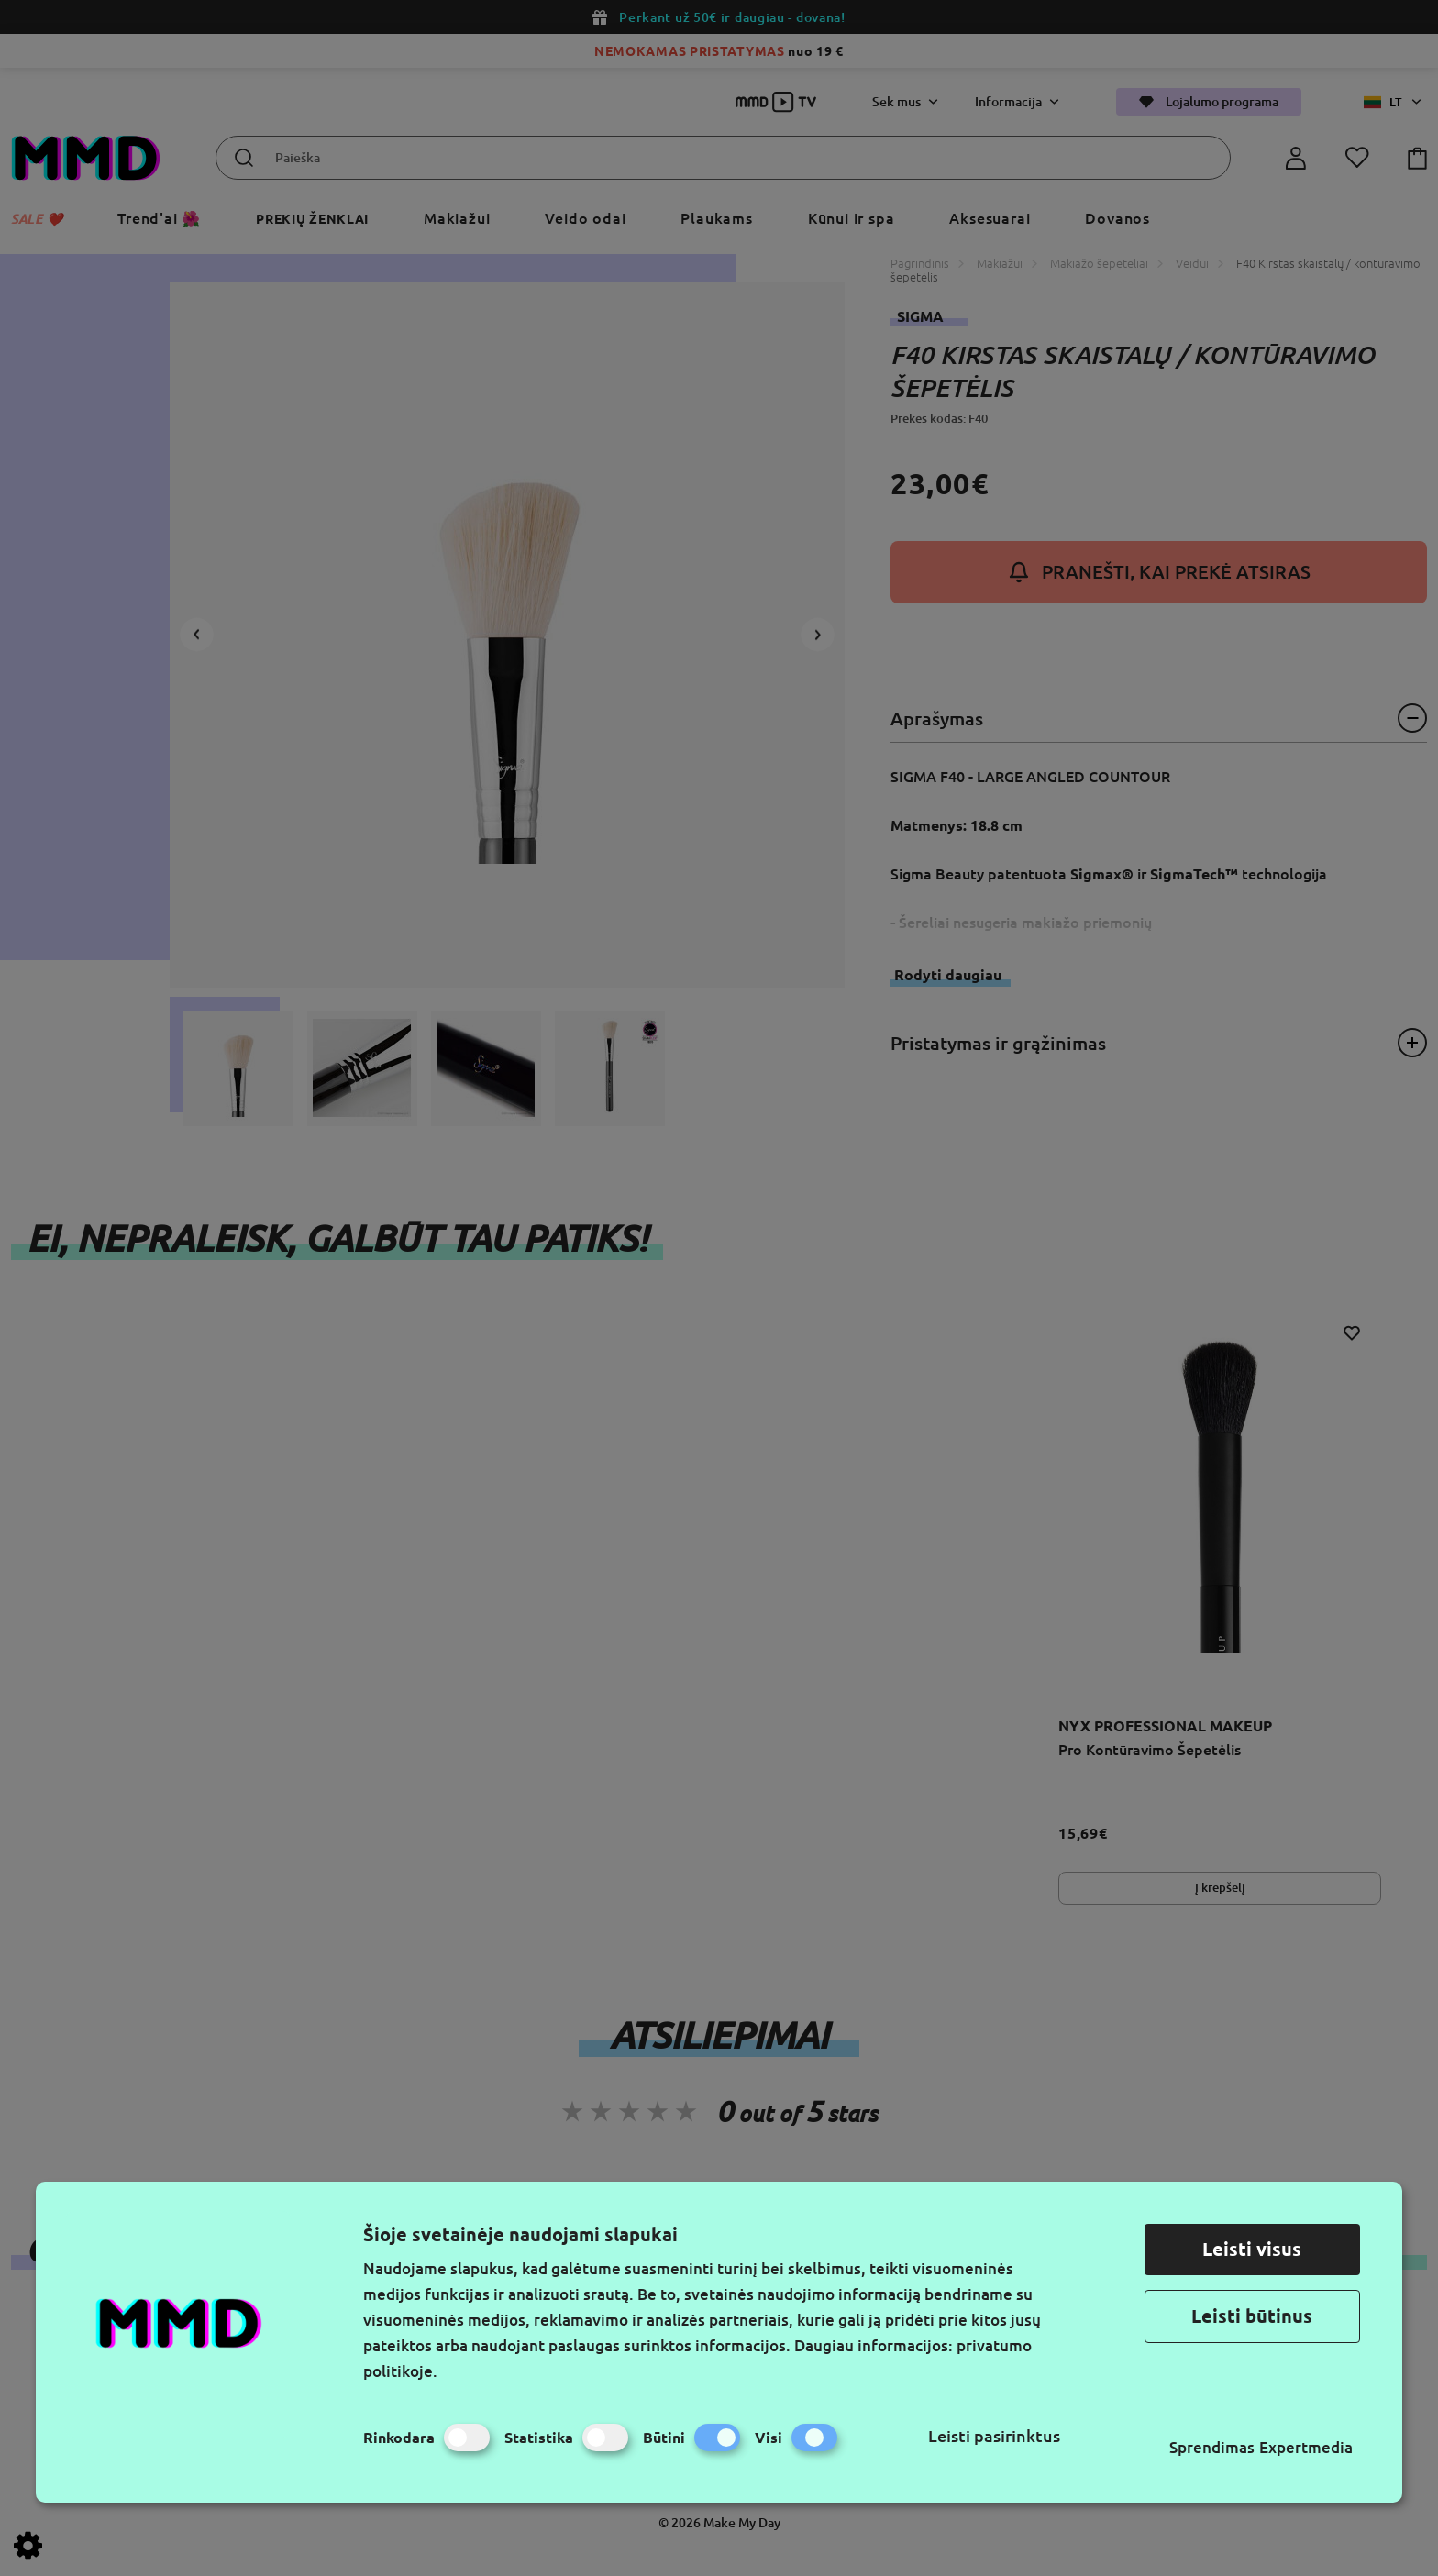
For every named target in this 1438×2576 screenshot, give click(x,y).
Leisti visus (1251, 2249)
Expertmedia (1306, 2447)
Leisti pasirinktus (994, 2436)
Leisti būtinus (1251, 2316)
